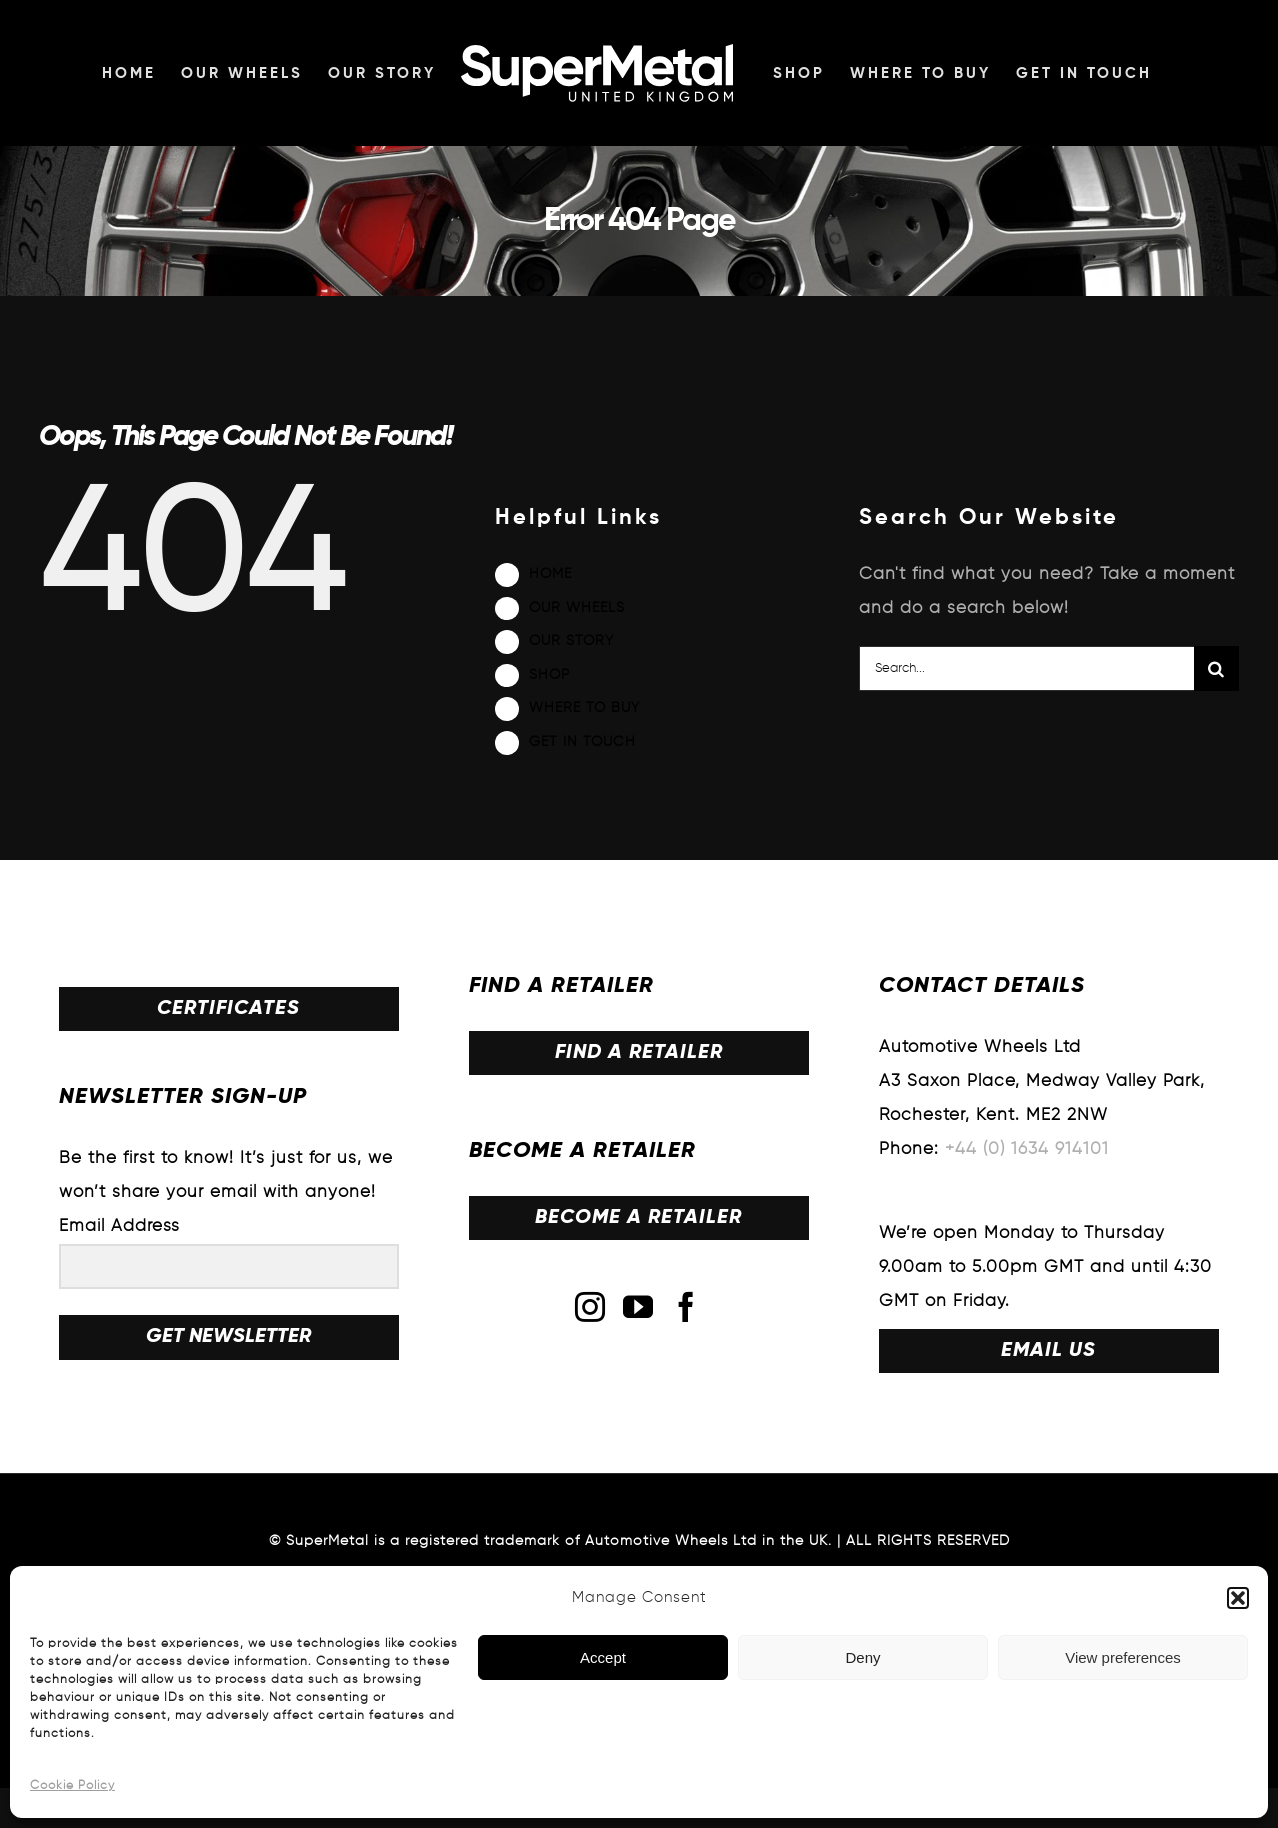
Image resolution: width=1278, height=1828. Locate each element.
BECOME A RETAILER (638, 1218)
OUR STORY (571, 641)
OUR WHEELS (577, 608)
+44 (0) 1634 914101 (1027, 1149)
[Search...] (1026, 668)
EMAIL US (1048, 1351)
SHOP (549, 675)
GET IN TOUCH (582, 742)
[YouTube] (638, 1307)
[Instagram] (590, 1307)
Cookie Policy (72, 1786)
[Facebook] (686, 1307)
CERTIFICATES (228, 1009)
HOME (550, 574)
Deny (862, 1657)
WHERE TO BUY (584, 708)
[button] (1238, 1598)
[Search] (1216, 668)
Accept (603, 1657)
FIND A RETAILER (639, 1053)
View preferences (1123, 1657)
